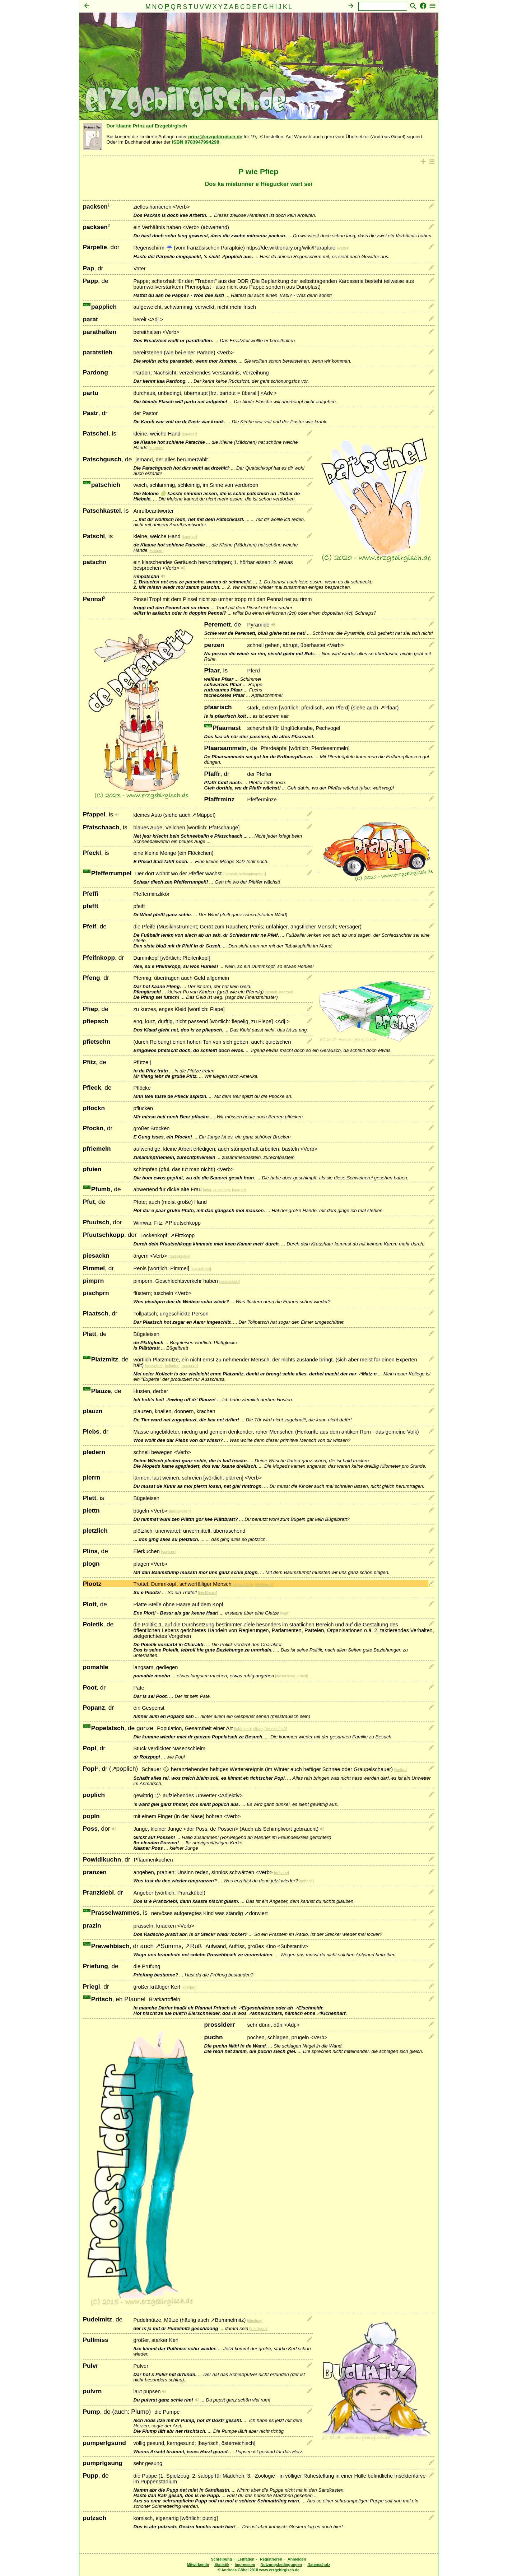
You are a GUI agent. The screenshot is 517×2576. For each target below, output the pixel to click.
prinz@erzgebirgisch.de (215, 136)
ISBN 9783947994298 (195, 142)
